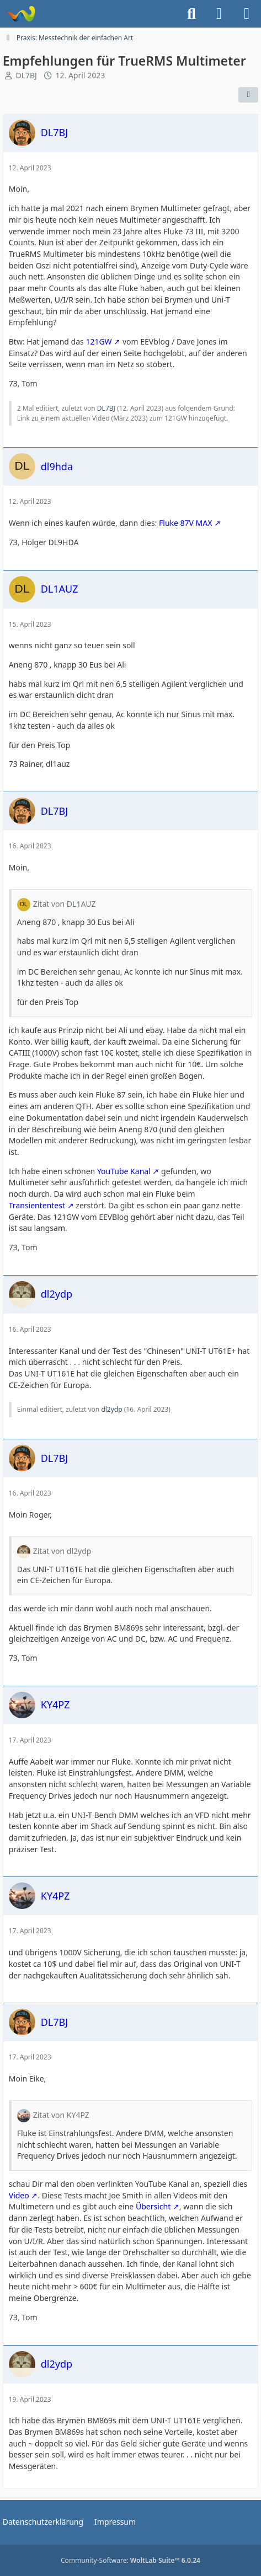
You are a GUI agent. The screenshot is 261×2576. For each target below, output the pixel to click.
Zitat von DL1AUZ (64, 904)
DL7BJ (26, 75)
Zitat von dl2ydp (62, 1551)
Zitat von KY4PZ (61, 2115)
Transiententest (37, 1205)
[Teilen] (248, 95)
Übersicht (153, 2206)
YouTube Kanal (124, 1171)
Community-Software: (130, 2560)
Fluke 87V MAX (185, 523)
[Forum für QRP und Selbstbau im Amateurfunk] (20, 14)
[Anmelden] (219, 14)
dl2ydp (111, 1409)
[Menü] (247, 14)
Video (19, 2195)
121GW (98, 341)
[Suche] (191, 14)
